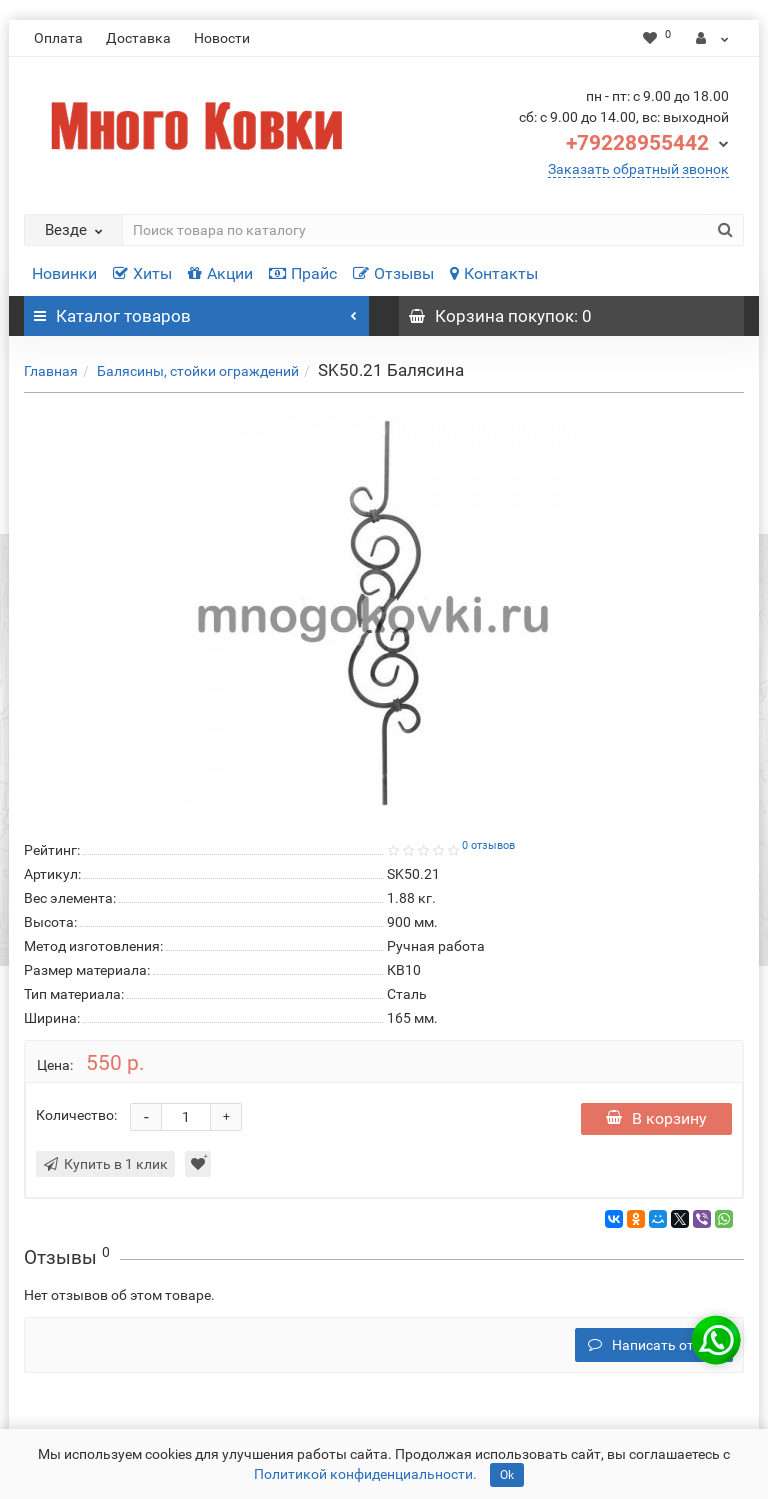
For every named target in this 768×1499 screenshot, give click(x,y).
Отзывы (393, 273)
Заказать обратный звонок (638, 169)
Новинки (64, 273)
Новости (222, 38)
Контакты (494, 273)
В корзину (656, 1118)
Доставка (138, 38)
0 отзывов (488, 845)
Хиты (142, 273)
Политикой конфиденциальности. (365, 1474)
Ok (507, 1475)
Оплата (58, 38)
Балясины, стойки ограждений (198, 371)
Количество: (76, 1115)
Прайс (303, 273)
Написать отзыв (654, 1345)
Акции (220, 273)
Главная (51, 371)
